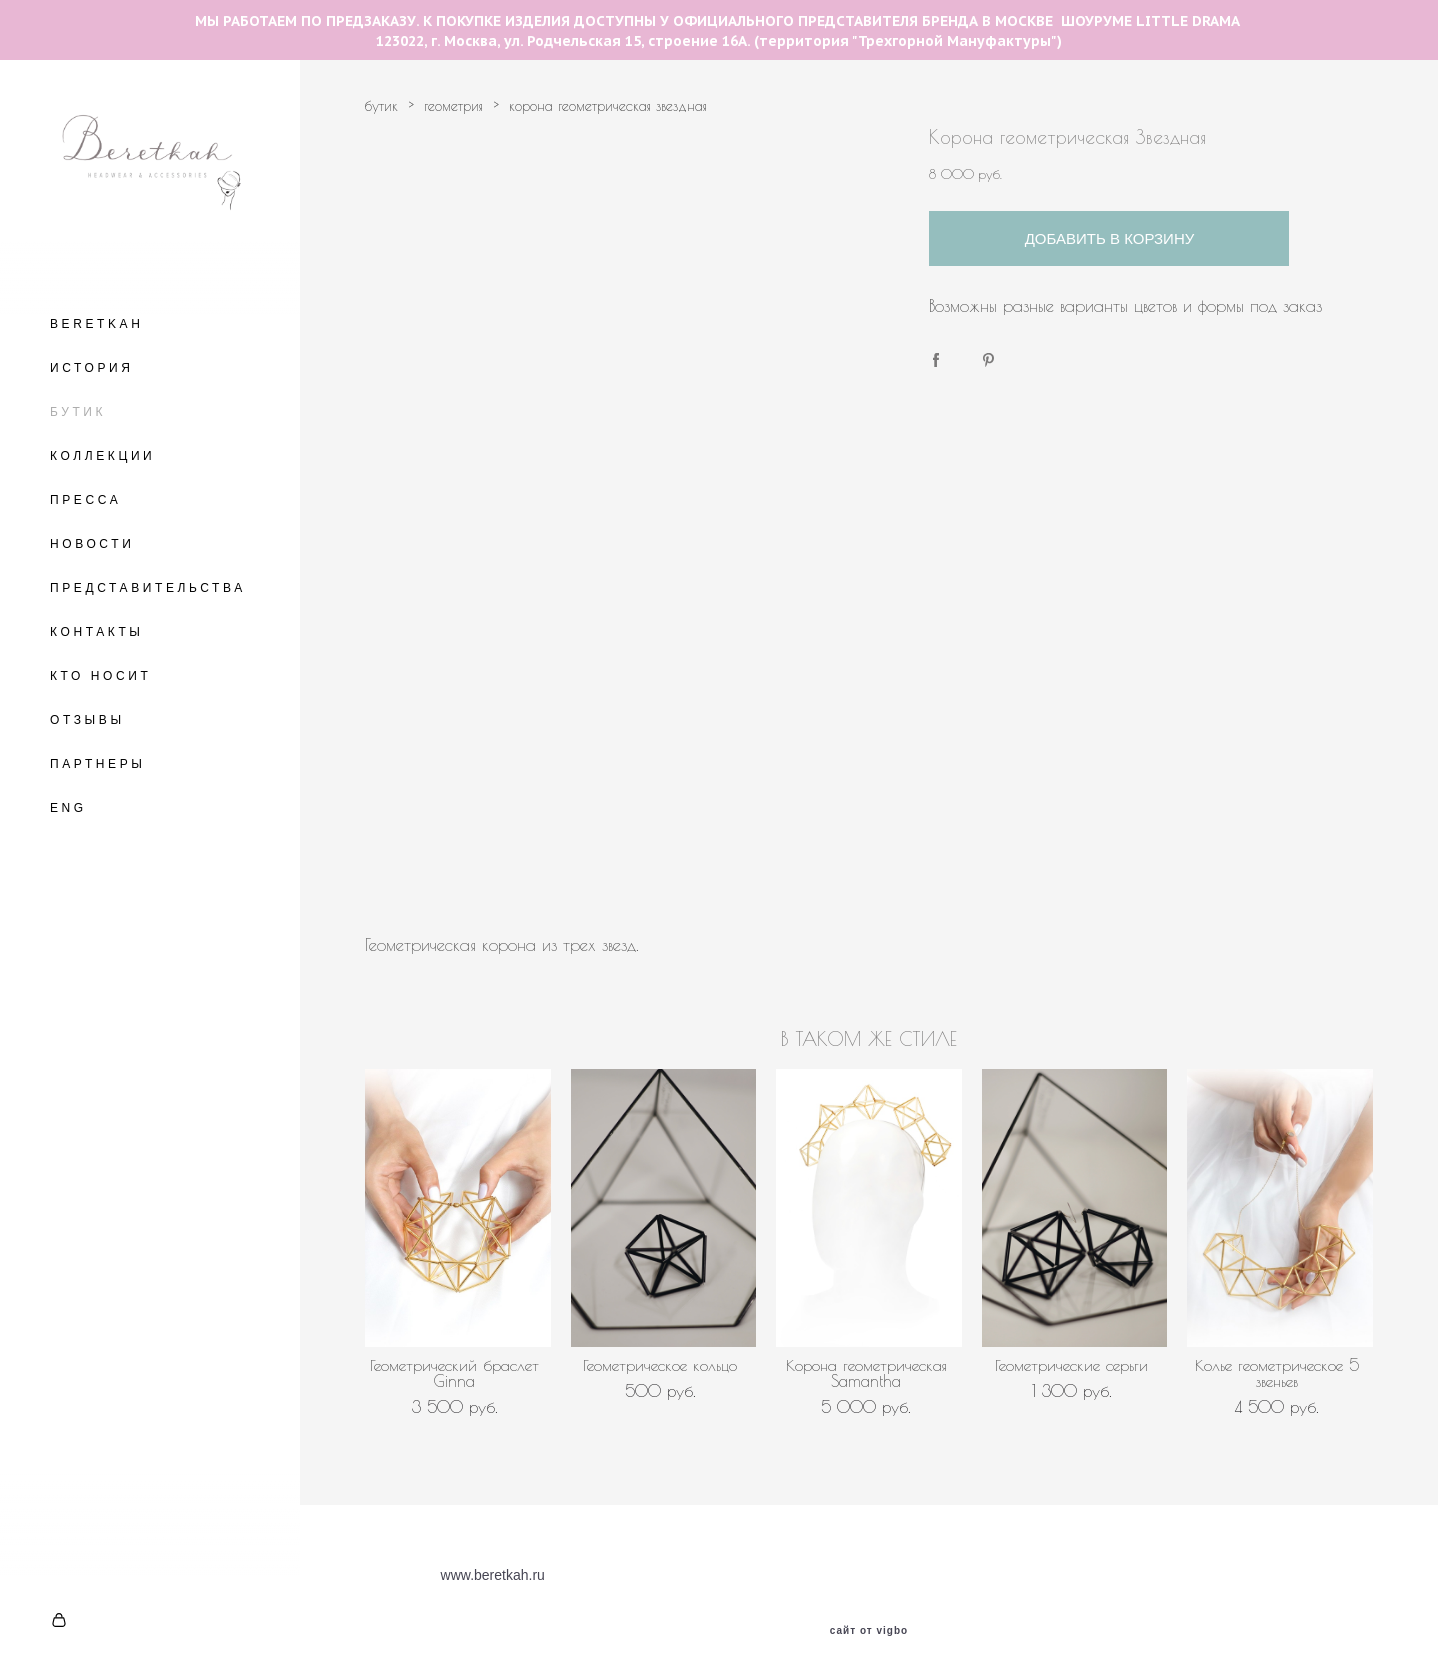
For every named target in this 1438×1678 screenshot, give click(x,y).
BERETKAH (96, 324)
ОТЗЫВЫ (87, 720)
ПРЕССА (85, 500)
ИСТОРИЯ (92, 368)
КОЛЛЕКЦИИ (102, 456)
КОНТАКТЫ (97, 632)
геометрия (453, 106)
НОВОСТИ (92, 544)
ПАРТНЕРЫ (98, 764)
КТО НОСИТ (100, 676)
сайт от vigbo (869, 1631)
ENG (68, 808)
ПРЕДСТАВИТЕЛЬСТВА (148, 588)
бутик (381, 106)
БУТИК (78, 412)
